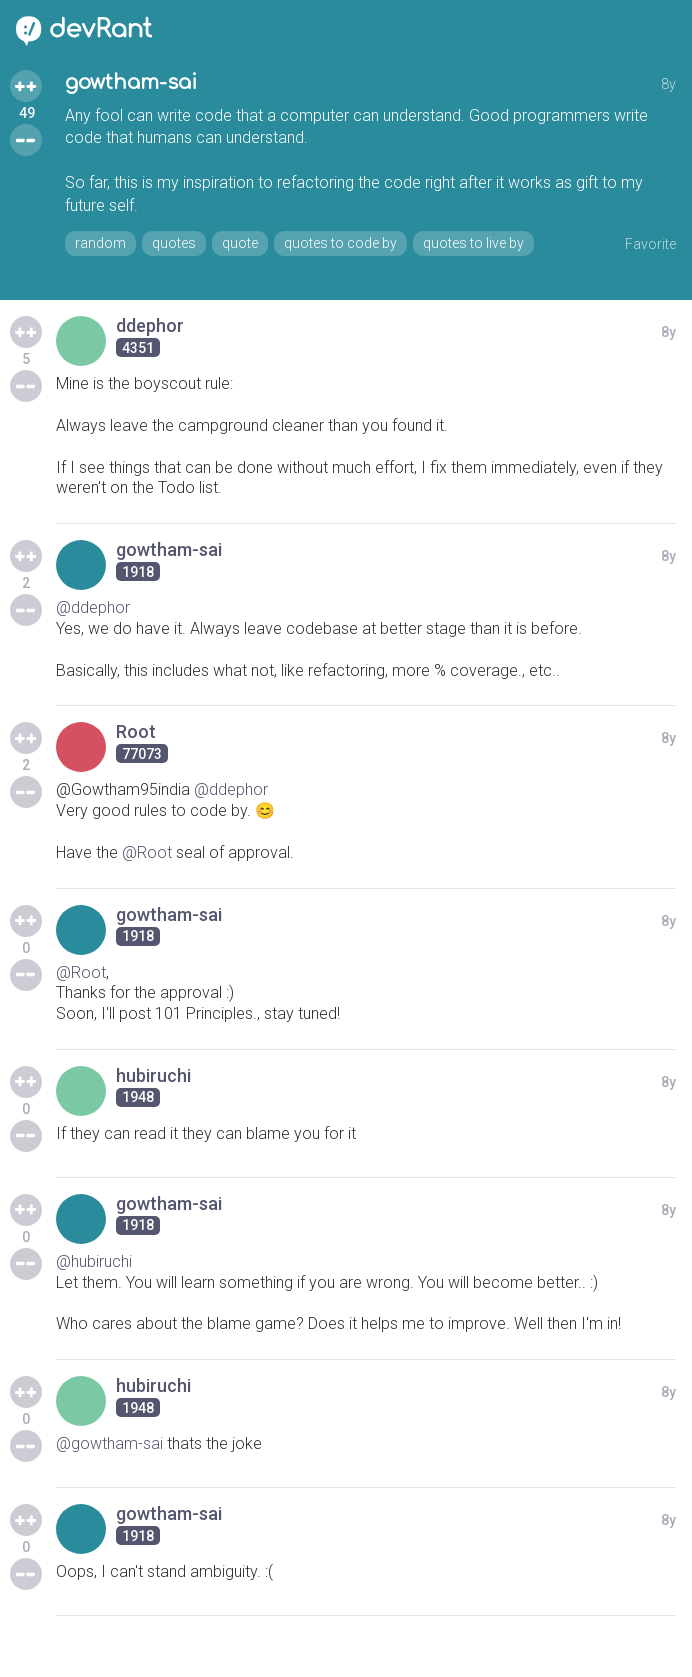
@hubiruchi (94, 1261)
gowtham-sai (131, 82)
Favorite (650, 244)
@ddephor (93, 607)
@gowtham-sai (109, 1443)
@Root (147, 852)
